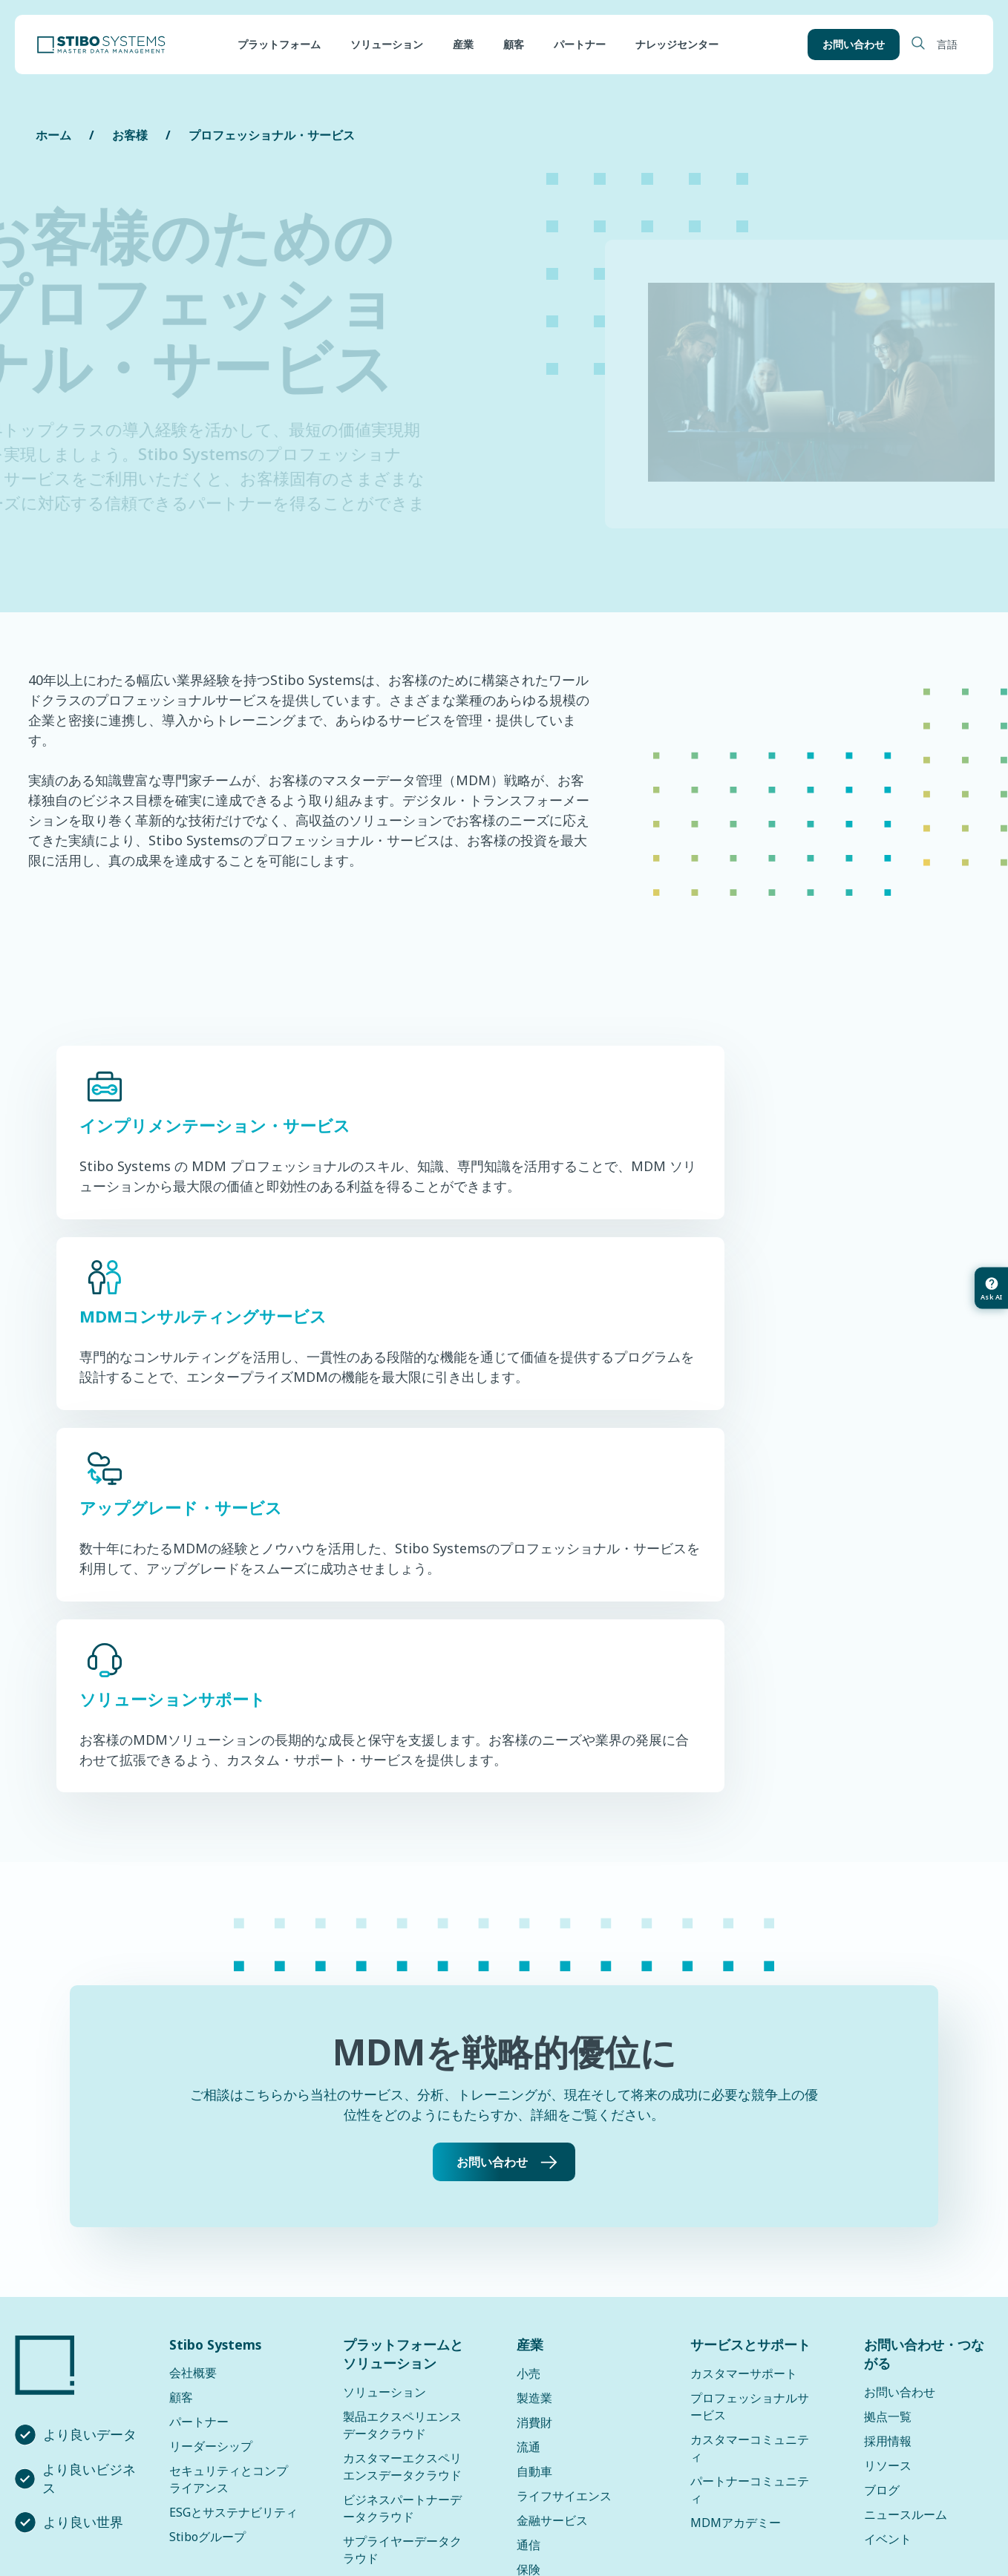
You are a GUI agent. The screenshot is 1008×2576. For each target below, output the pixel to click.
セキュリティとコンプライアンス (228, 2149)
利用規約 (574, 2500)
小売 (528, 2044)
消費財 (534, 2093)
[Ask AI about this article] (990, 1288)
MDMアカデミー (735, 2193)
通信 (528, 2215)
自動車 (534, 2142)
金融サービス (552, 2191)
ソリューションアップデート (402, 2345)
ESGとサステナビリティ (233, 2182)
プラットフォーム (279, 45)
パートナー (580, 45)
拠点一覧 (888, 2087)
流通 (528, 2117)
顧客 (513, 45)
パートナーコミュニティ (749, 2160)
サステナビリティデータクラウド (402, 2303)
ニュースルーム (905, 2185)
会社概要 (193, 2043)
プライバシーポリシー (256, 2500)
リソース (888, 2136)
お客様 (130, 135)
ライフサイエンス (564, 2166)
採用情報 (888, 2111)
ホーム (53, 135)
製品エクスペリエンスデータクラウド (402, 2095)
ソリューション (386, 45)
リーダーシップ (210, 2116)
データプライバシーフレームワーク (433, 2500)
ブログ (882, 2160)
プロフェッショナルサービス (749, 2077)
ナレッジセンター (677, 45)
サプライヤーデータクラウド (402, 2220)
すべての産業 (552, 2264)
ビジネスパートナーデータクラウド (402, 2178)
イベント (888, 2209)
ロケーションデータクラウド (402, 2261)
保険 (528, 2240)
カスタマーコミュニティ (749, 2118)
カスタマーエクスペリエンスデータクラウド (402, 2137)
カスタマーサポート (743, 2044)
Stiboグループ (207, 2207)
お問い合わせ (850, 45)
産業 (463, 45)
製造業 (534, 2068)
